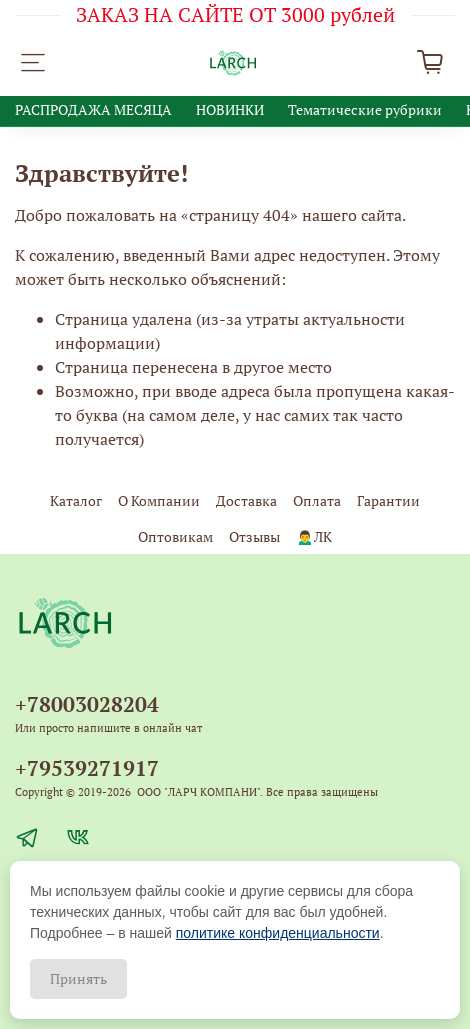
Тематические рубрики (365, 109)
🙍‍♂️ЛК (313, 536)
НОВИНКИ (230, 109)
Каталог (76, 500)
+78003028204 (87, 704)
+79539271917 (87, 768)
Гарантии (388, 500)
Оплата (317, 500)
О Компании (159, 500)
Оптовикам (175, 536)
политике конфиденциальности (278, 933)
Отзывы (254, 536)
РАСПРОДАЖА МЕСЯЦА (93, 109)
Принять (78, 978)
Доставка (246, 500)
